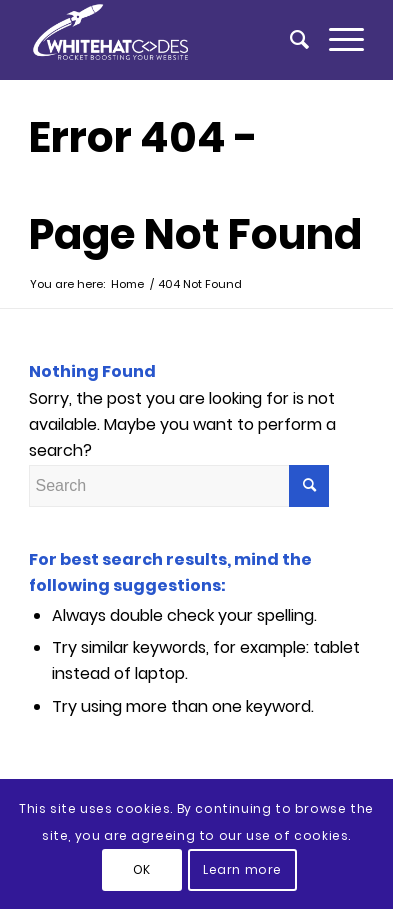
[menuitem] (289, 40)
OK (142, 869)
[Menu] (336, 40)
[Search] (289, 40)
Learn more (242, 869)
